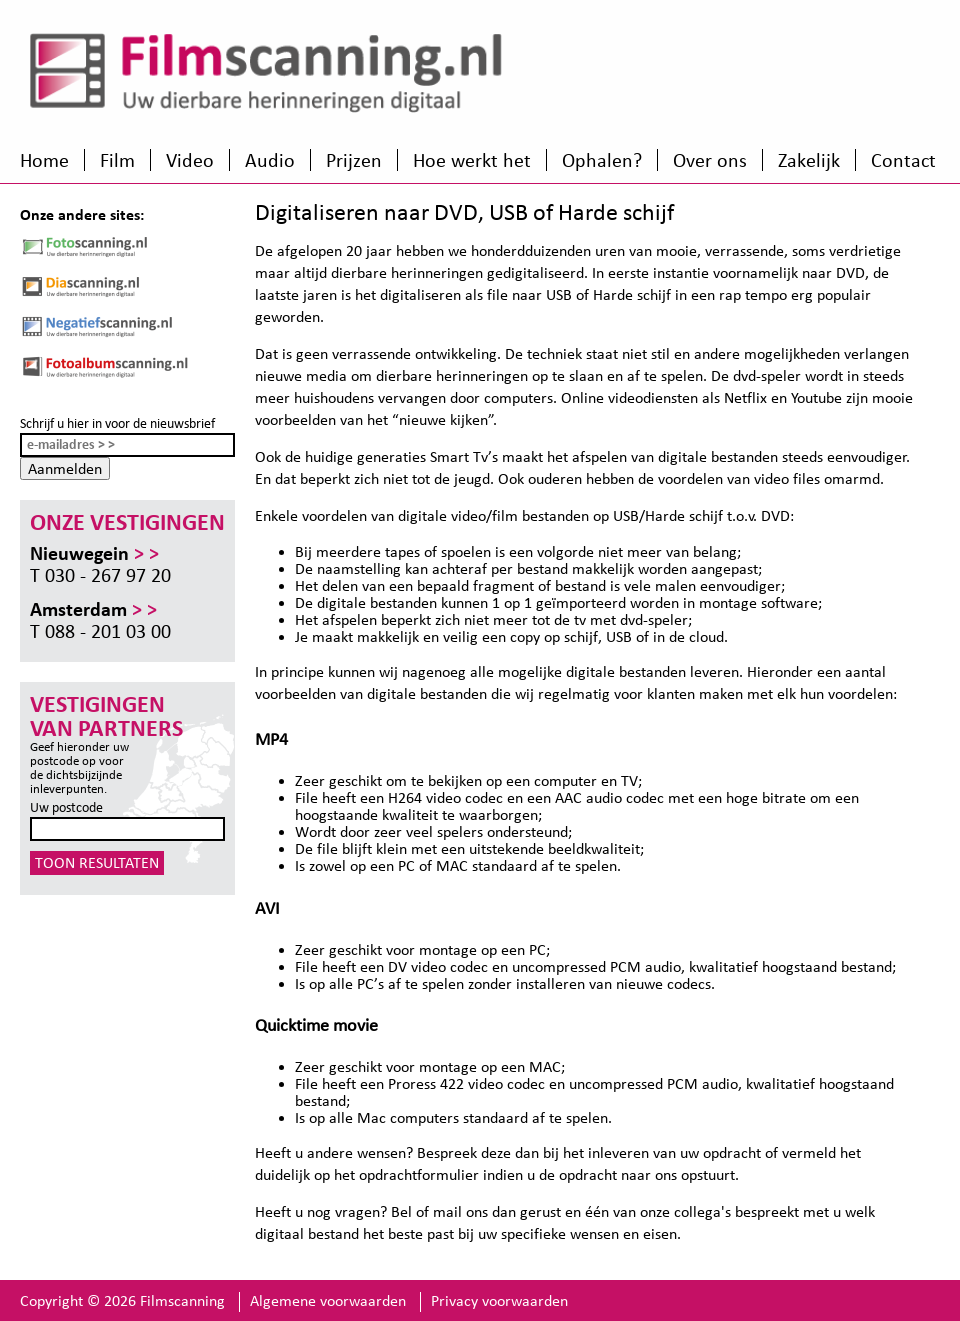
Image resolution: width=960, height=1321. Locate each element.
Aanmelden (65, 468)
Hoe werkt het (472, 160)
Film (117, 160)
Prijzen (354, 160)
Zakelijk (809, 160)
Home (44, 160)
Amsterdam (93, 609)
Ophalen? (602, 160)
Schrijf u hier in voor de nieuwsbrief (117, 423)
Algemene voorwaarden (328, 1300)
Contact (903, 160)
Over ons (710, 160)
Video (190, 160)
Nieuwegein (94, 553)
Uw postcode (66, 807)
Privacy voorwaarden (499, 1300)
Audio (270, 160)
